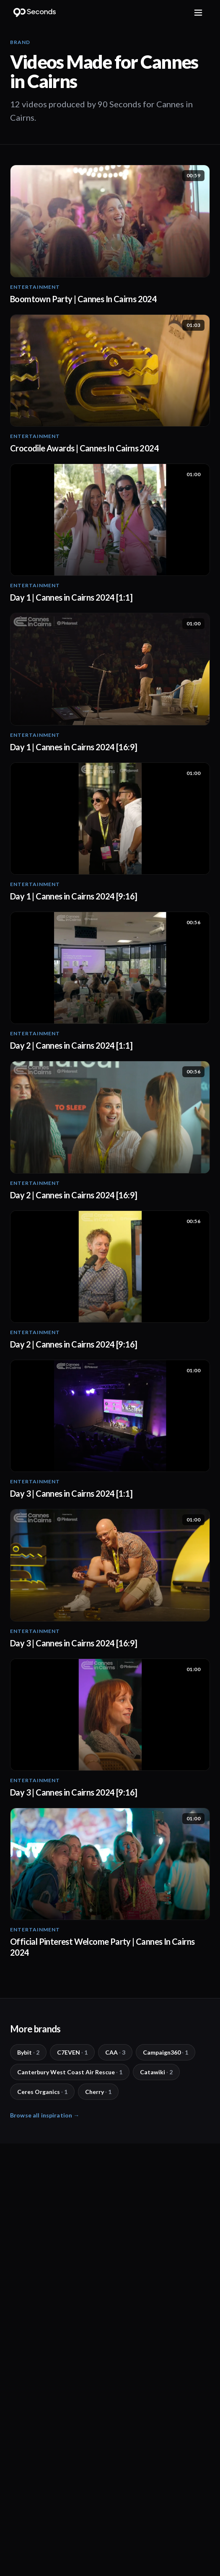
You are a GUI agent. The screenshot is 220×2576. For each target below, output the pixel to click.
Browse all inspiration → (44, 2115)
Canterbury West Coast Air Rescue (69, 2072)
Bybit (28, 2052)
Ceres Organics (42, 2091)
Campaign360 (165, 2052)
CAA (115, 2052)
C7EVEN (72, 2052)
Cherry (98, 2091)
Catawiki (156, 2072)
